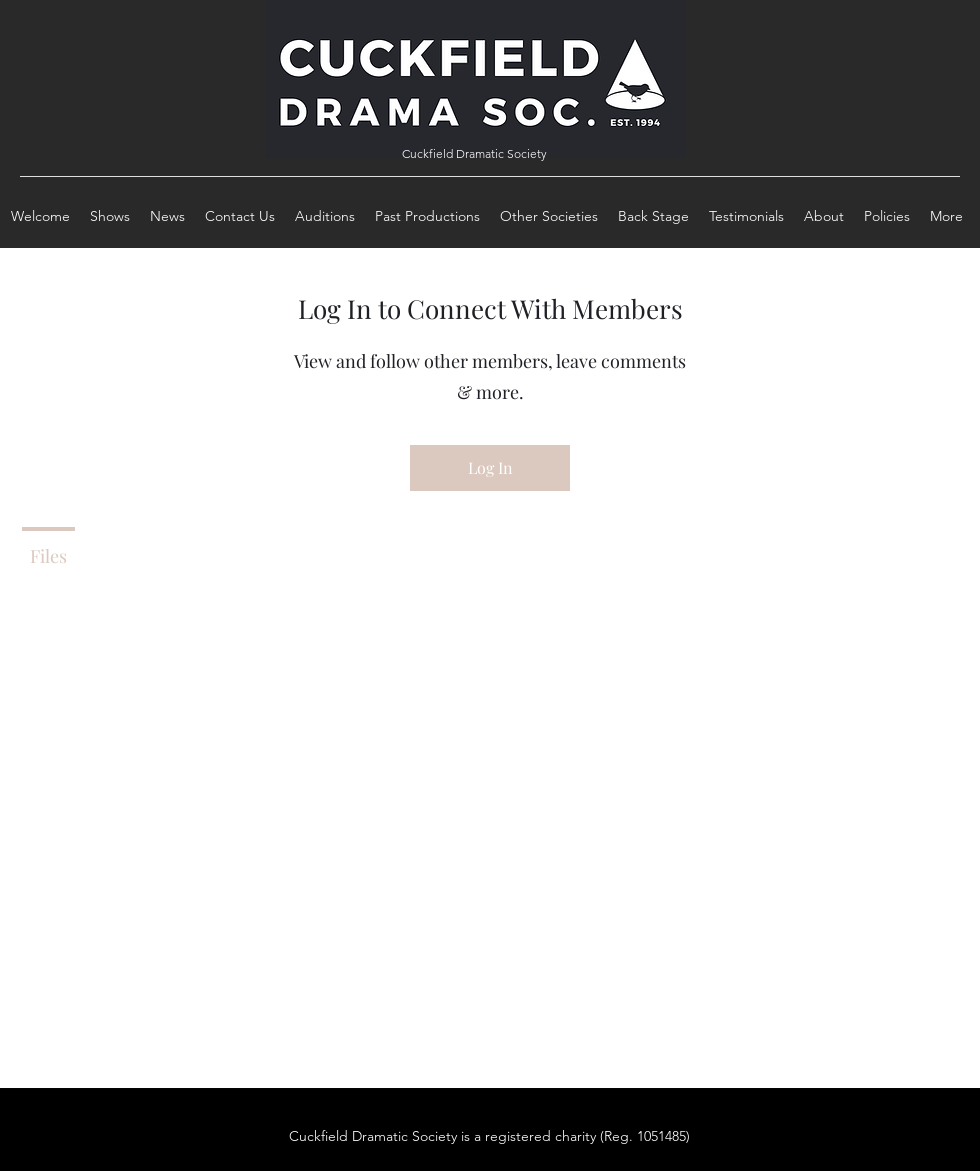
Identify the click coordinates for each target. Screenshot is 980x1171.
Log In (490, 467)
